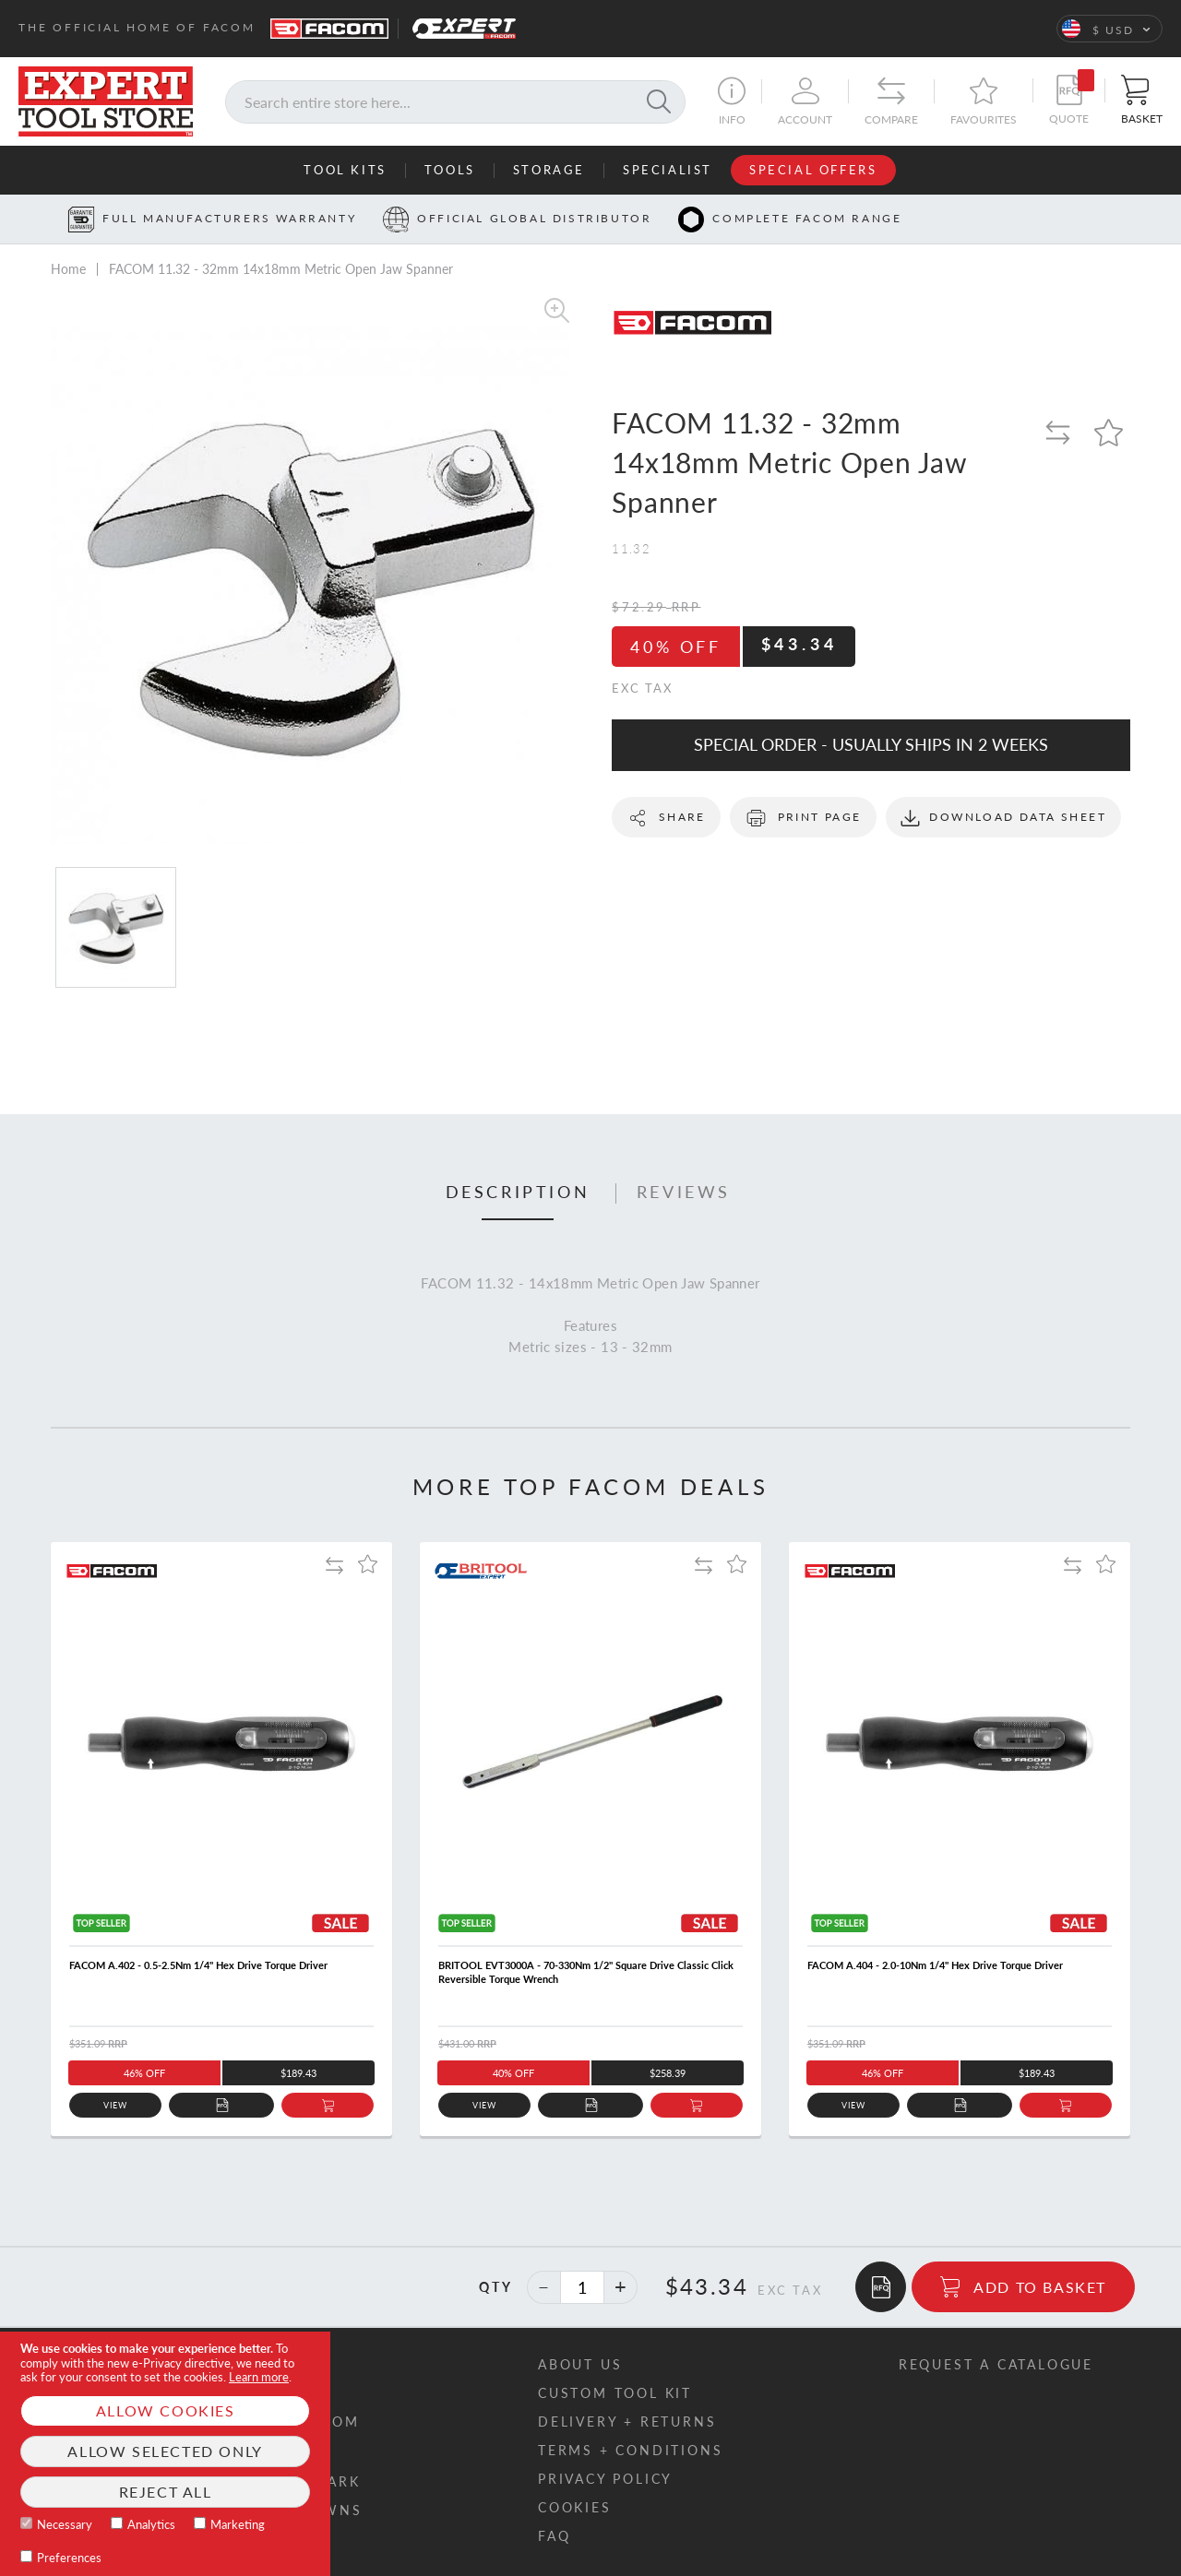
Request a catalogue (996, 2364)
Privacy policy (605, 2479)
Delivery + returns (627, 2421)
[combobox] (455, 102)
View (115, 2105)
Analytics (151, 2524)
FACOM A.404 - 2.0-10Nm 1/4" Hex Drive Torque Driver (935, 1965)
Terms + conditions (630, 2450)
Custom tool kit (615, 2393)
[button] (1109, 28)
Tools (449, 169)
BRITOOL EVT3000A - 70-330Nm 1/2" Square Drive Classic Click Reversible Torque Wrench (586, 1972)
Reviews (684, 1192)
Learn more (259, 2376)
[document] (165, 2454)
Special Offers (813, 169)
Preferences (69, 2557)
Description (518, 1192)
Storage (549, 169)
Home (68, 269)
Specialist (667, 169)
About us (580, 2364)
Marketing (237, 2524)
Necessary (64, 2524)
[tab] (518, 1193)
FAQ (554, 2536)
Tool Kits (345, 169)
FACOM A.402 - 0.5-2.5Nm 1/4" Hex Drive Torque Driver (198, 1965)
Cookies (575, 2507)
